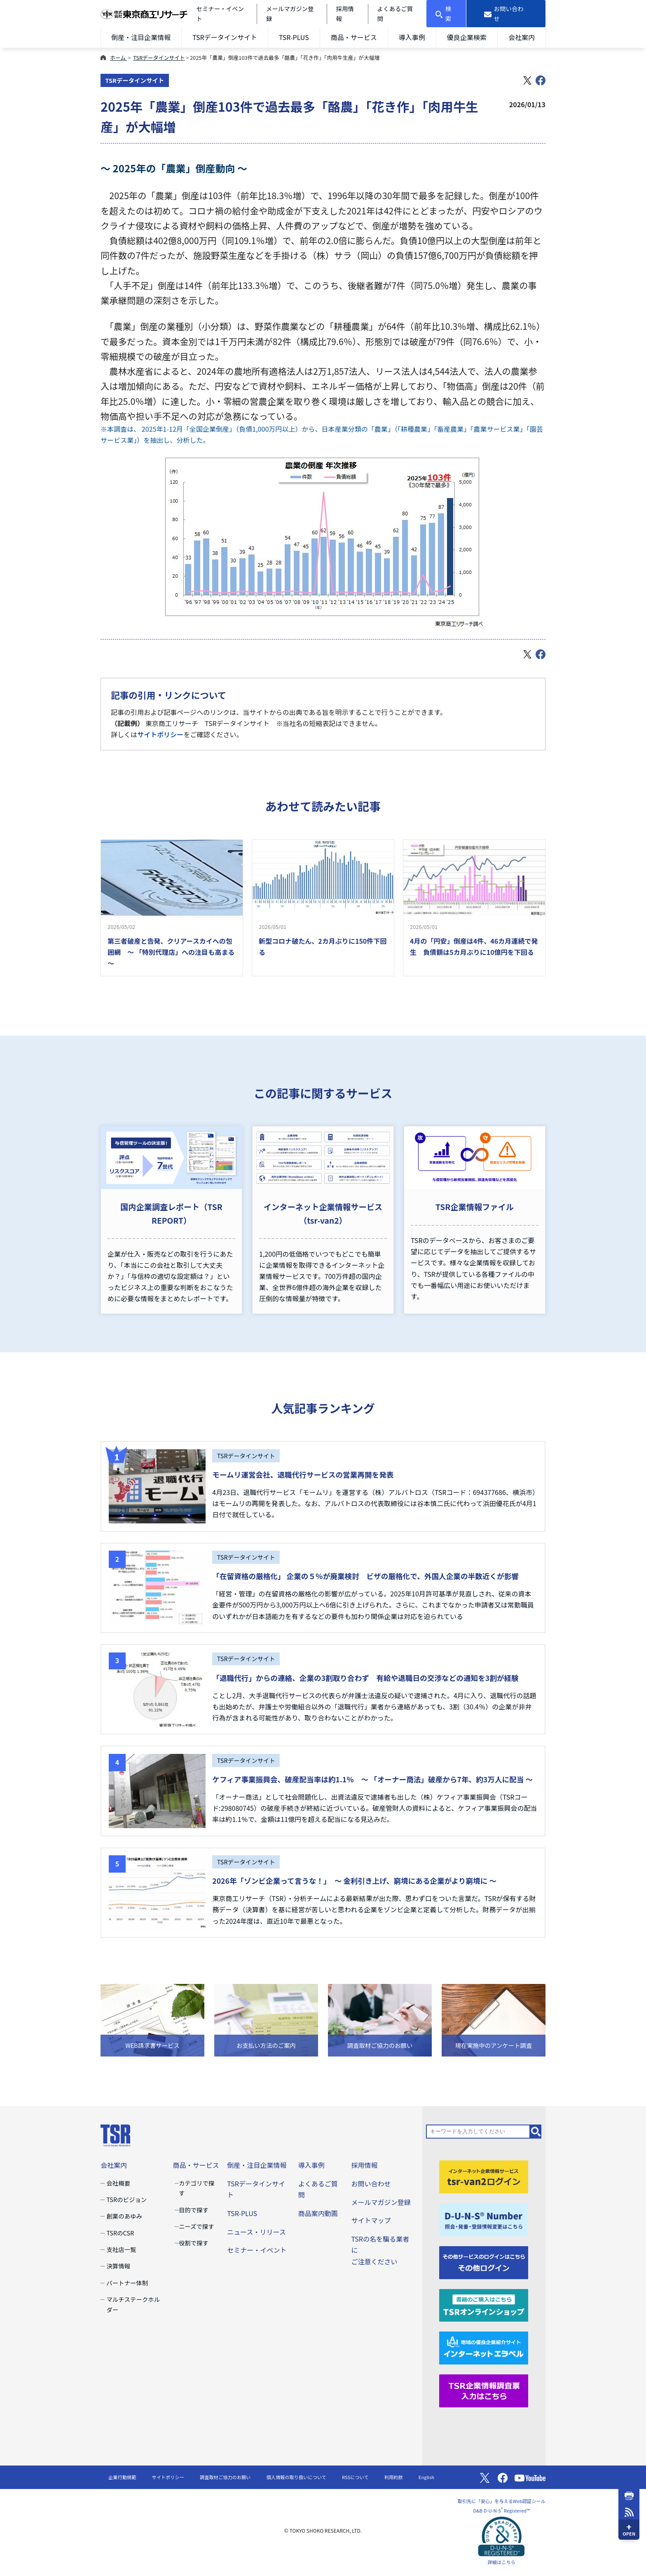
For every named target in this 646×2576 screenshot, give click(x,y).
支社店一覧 (121, 2249)
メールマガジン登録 (380, 2202)
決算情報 (118, 2265)
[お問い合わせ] (505, 13)
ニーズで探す (196, 2226)
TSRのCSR (120, 2232)
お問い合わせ (371, 2183)
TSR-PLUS (294, 37)
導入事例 (412, 37)
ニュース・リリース (256, 2232)
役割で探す (193, 2242)
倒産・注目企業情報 (141, 37)
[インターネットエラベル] (483, 2347)
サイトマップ (371, 2220)
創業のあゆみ (124, 2216)
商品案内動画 (318, 2213)
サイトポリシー (160, 734)
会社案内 (521, 37)
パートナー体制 (127, 2282)
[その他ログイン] (483, 2261)
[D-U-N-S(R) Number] (483, 2218)
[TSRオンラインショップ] (483, 2304)
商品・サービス (354, 37)
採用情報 (364, 2165)
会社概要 (118, 2183)
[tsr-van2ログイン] (483, 2176)
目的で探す (193, 2209)
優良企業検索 (467, 37)
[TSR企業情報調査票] (483, 2390)
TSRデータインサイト (224, 37)
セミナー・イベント (256, 2250)
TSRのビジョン (126, 2199)
